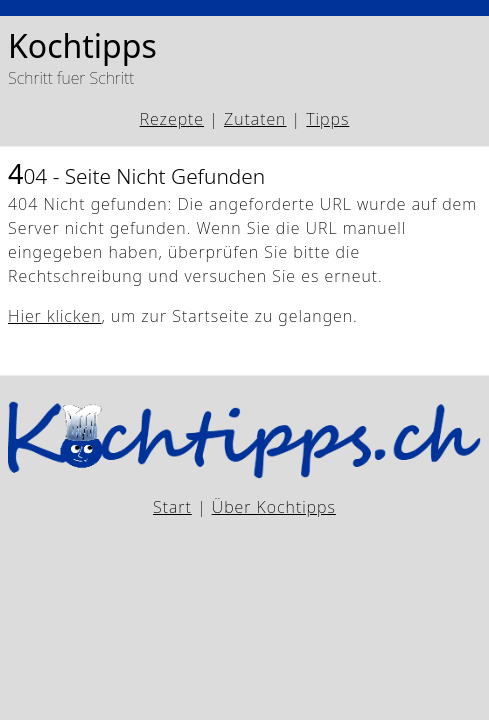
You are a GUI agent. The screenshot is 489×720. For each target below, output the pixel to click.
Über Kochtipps (274, 507)
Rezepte (172, 119)
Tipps (327, 119)
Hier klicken (55, 316)
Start (172, 507)
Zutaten (255, 119)
